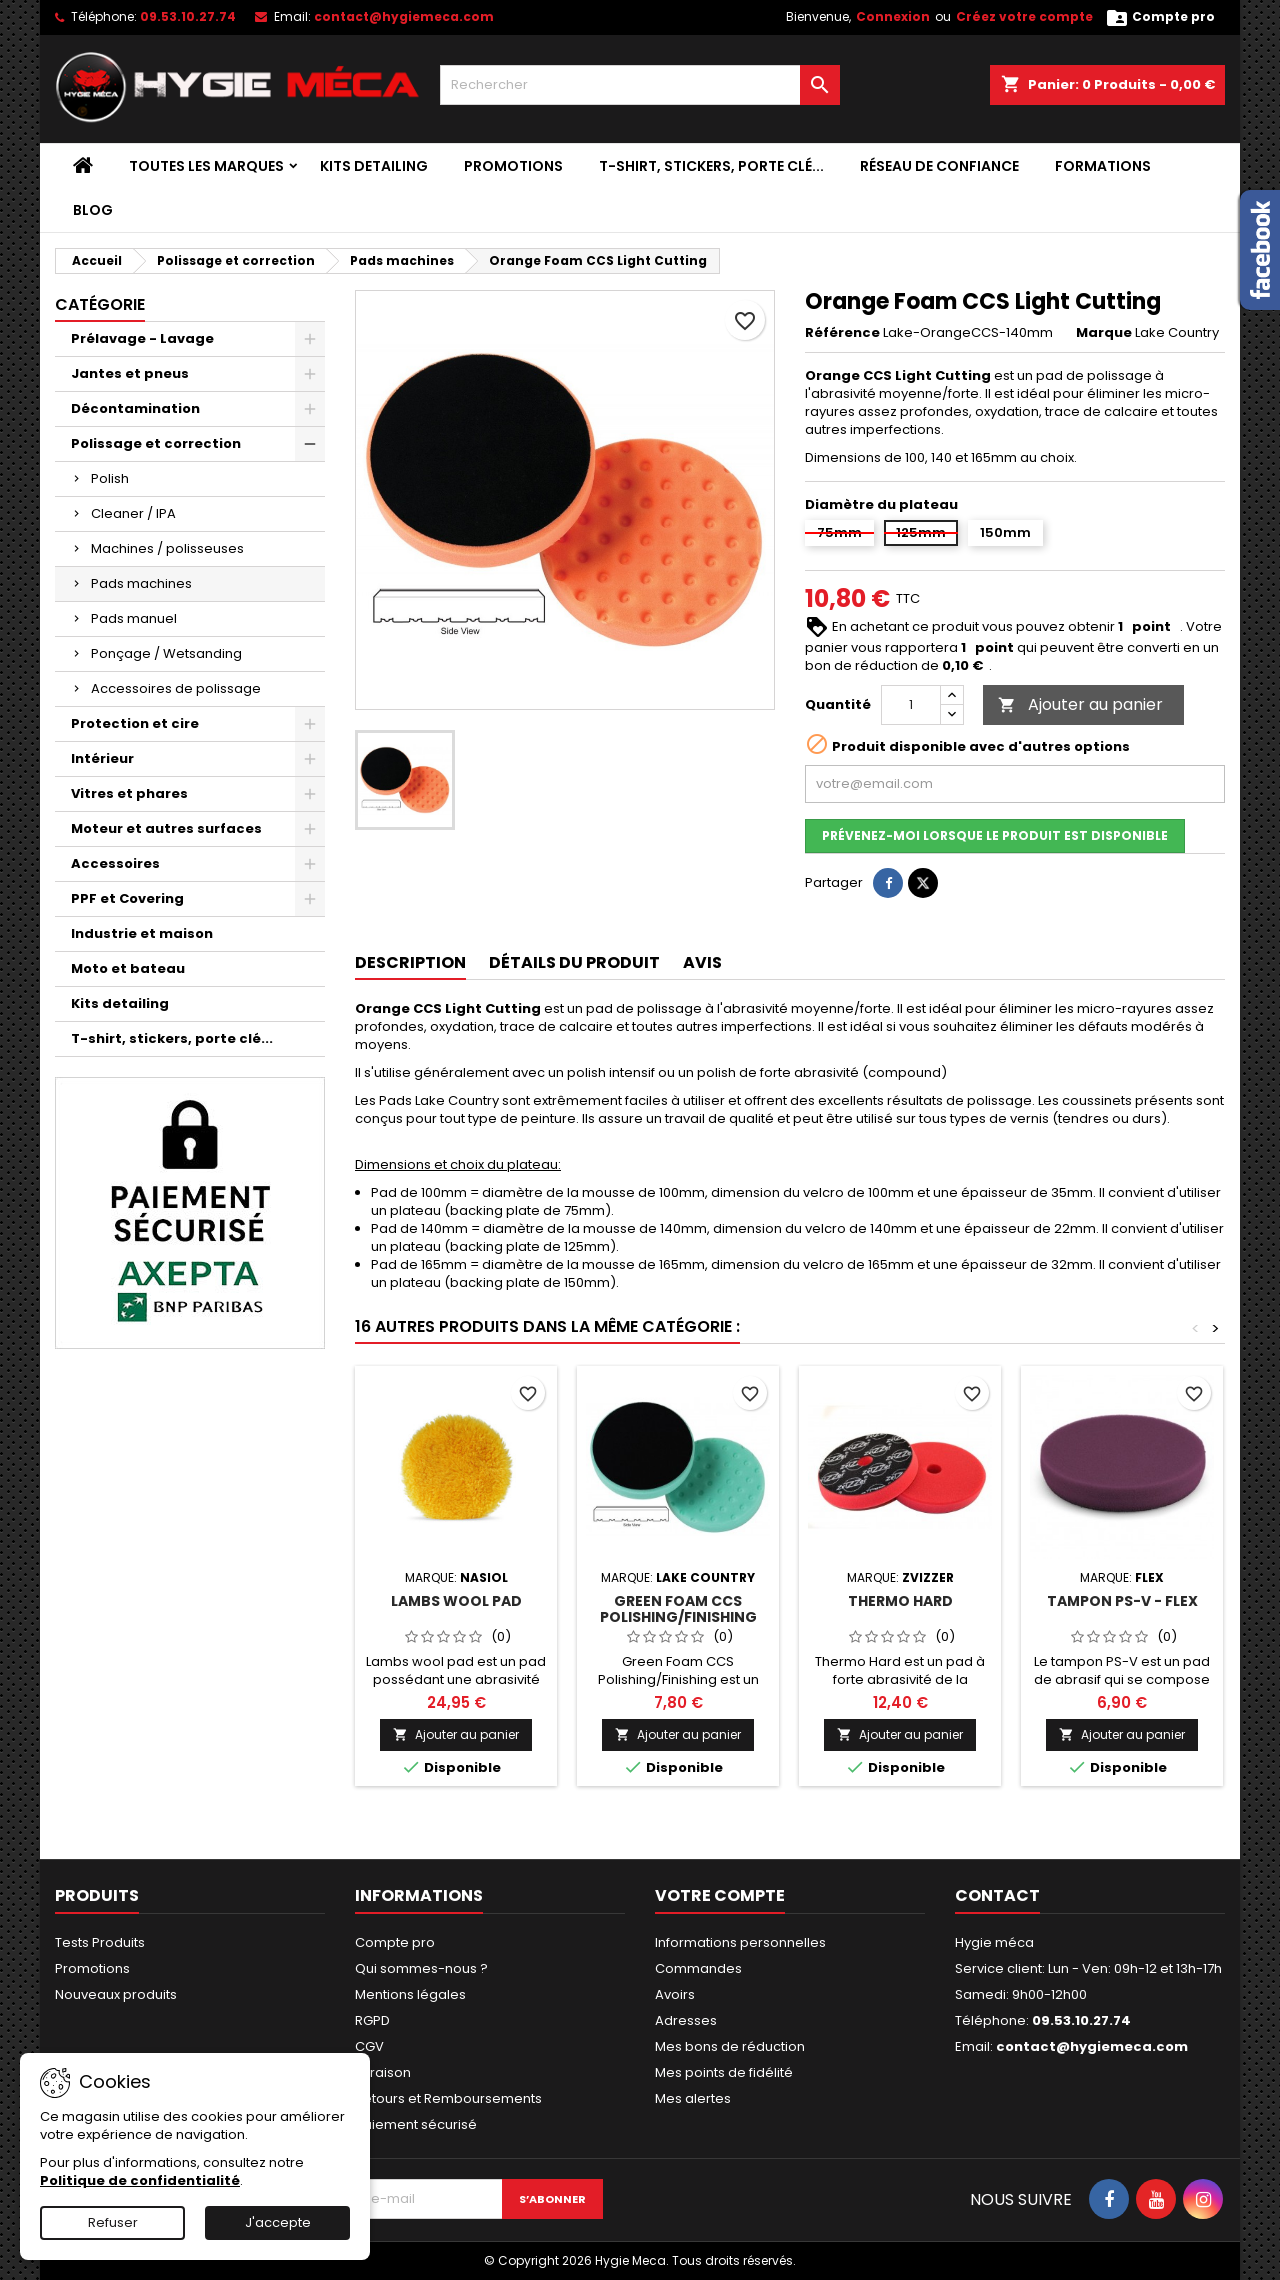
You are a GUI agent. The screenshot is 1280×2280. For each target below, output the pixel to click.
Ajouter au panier (1080, 704)
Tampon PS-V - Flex (1122, 1601)
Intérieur (102, 758)
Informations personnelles (740, 1942)
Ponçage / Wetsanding (166, 653)
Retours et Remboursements (448, 2098)
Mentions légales (410, 1994)
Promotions (513, 166)
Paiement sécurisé (416, 2124)
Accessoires (115, 863)
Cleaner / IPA (133, 513)
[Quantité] (911, 705)
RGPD (372, 2020)
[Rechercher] (640, 85)
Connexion (893, 16)
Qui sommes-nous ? (421, 1968)
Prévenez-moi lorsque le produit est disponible (995, 835)
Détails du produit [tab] (574, 962)
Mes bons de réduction (730, 2046)
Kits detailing (374, 166)
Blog (93, 210)
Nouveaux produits (116, 1994)
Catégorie (100, 304)
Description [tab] (410, 962)
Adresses (686, 2020)
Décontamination (135, 408)
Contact (997, 1895)
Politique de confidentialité (140, 2180)
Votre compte (720, 1895)
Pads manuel (134, 618)
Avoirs (675, 1994)
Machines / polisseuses (167, 548)
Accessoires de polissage (176, 688)
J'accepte (278, 2222)
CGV (369, 2046)
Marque (1104, 333)
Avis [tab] (702, 962)
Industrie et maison (142, 933)
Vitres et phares (129, 793)
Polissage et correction (156, 443)
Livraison (383, 2072)
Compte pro (395, 1942)
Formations (1103, 166)
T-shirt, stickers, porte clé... (711, 166)
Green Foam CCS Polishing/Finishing (678, 1609)
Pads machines (141, 583)
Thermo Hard (900, 1601)
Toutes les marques (206, 166)
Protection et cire (135, 723)
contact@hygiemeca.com (404, 16)
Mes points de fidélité (724, 2072)
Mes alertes (693, 2098)
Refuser (113, 2222)
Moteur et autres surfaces (166, 828)
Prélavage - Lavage (142, 338)
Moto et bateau (128, 968)
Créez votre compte (1024, 16)
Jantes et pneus (130, 373)
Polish (110, 478)
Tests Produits (100, 1942)
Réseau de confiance (939, 166)
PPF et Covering (127, 898)
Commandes (698, 1968)
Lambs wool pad (456, 1601)
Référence (842, 333)
